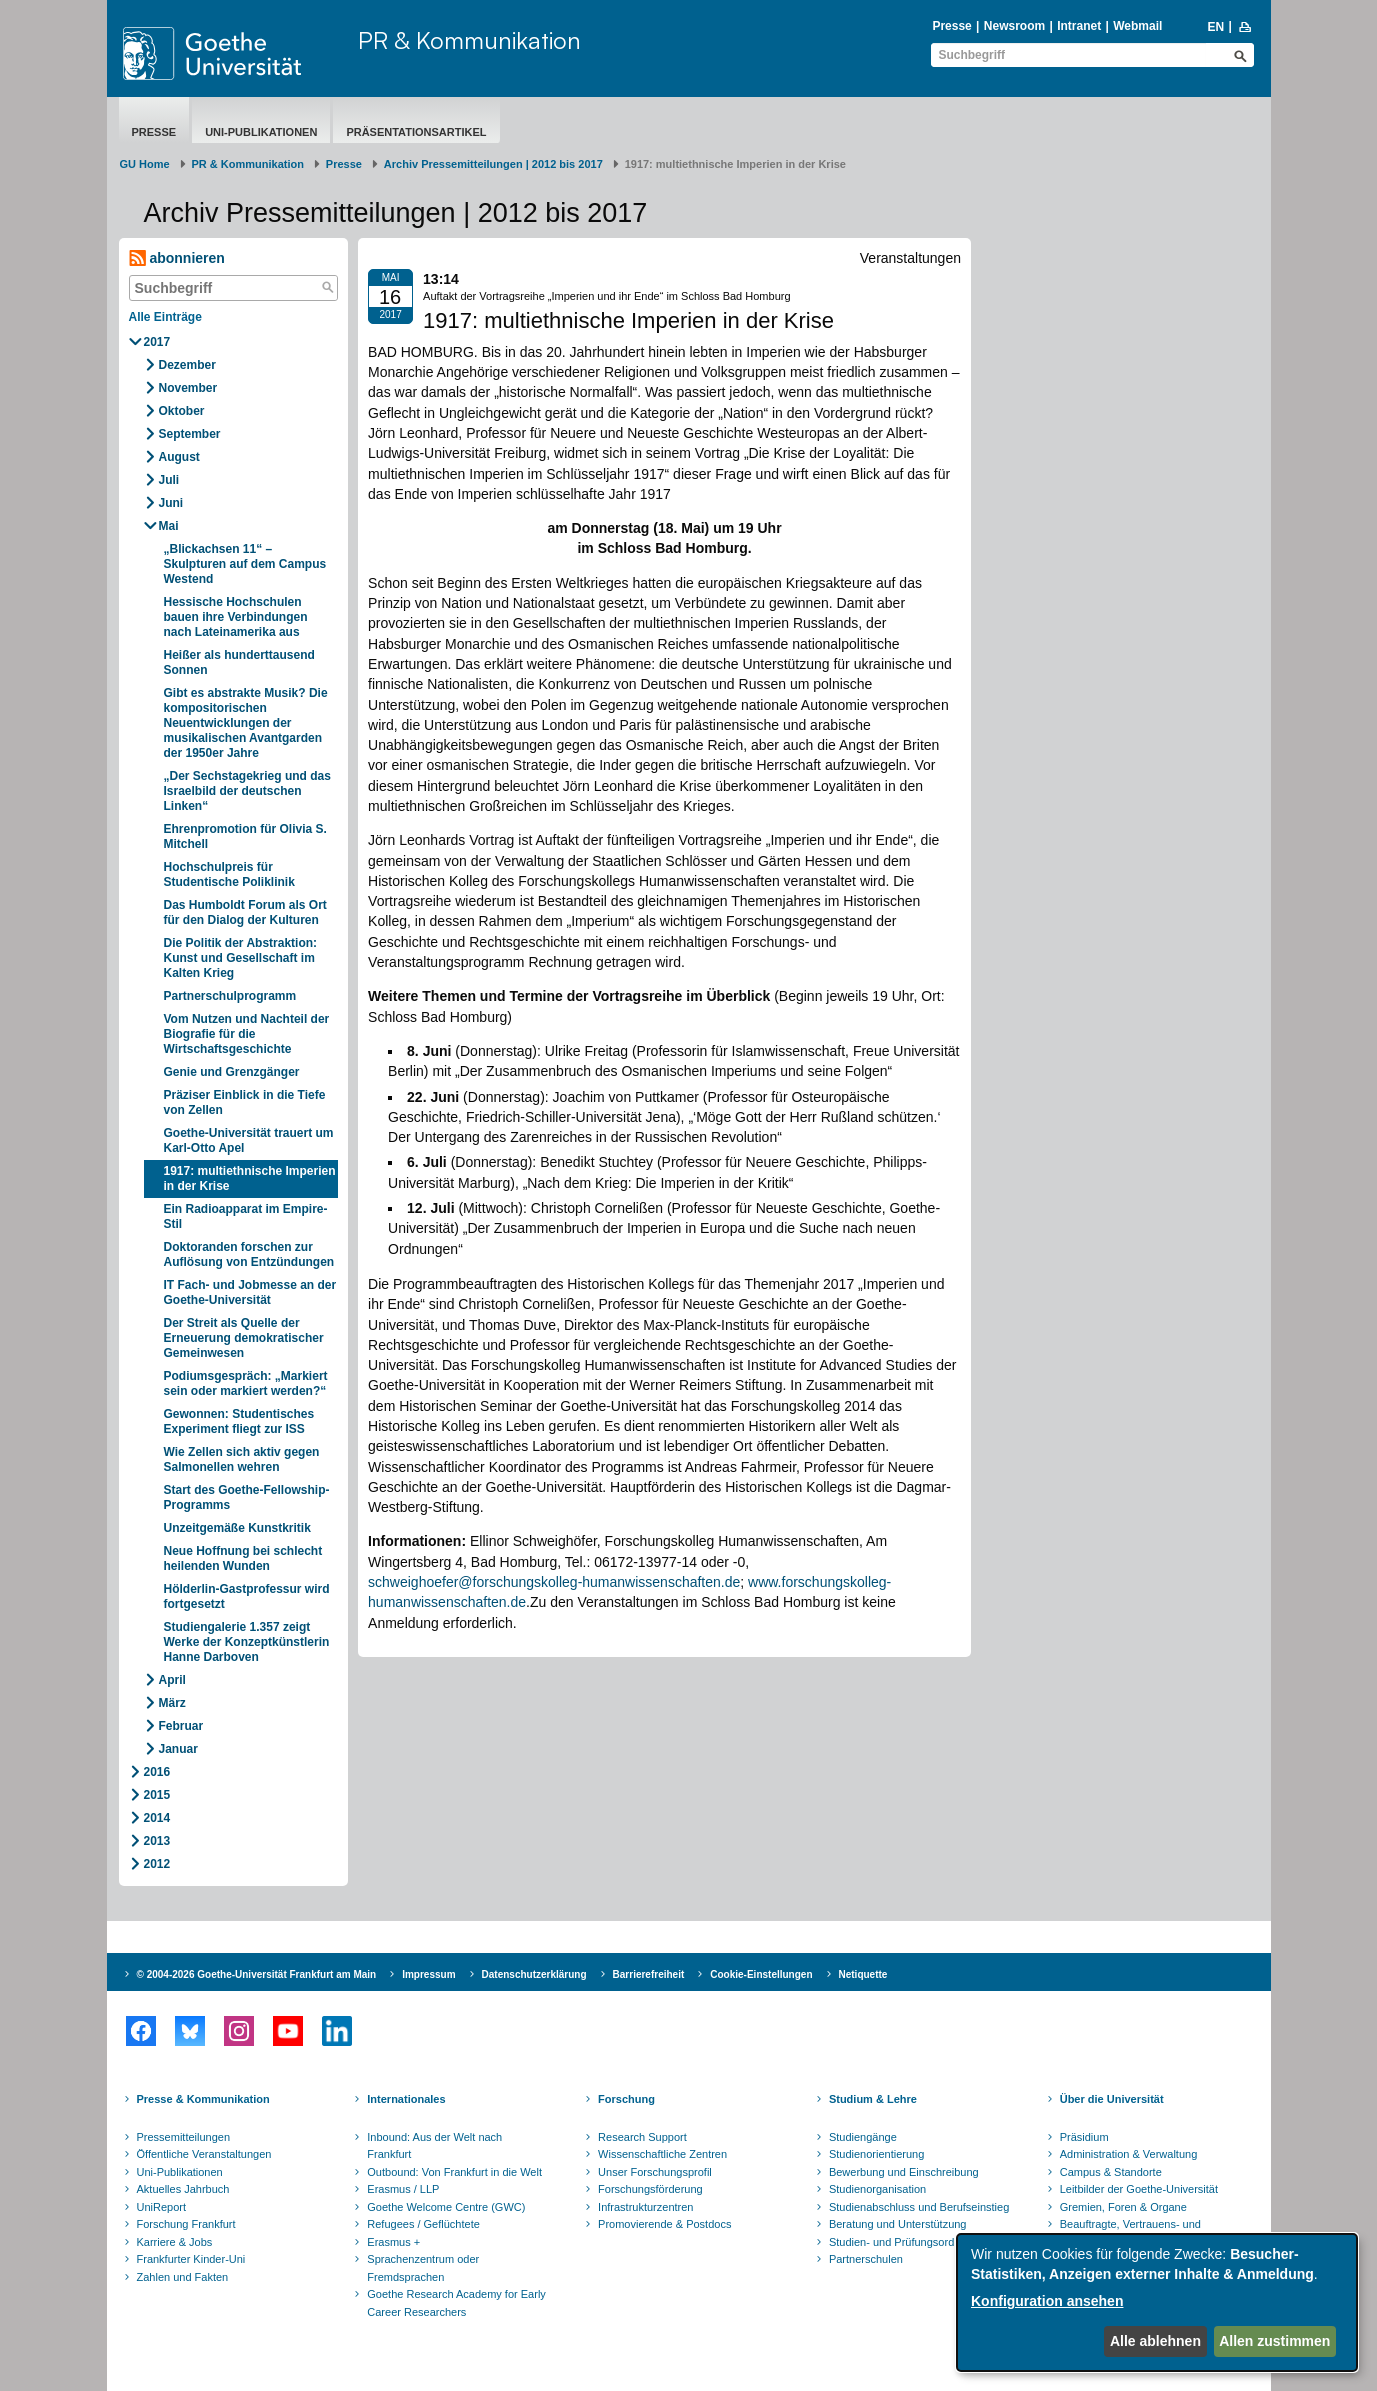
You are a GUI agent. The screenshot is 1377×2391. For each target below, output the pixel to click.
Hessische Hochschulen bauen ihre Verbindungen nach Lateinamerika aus (236, 617)
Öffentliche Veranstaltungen (204, 2154)
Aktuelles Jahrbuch (183, 2189)
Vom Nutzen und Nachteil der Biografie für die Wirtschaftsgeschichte (247, 1034)
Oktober (182, 411)
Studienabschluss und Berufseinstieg (919, 2207)
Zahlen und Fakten (183, 2277)
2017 (157, 342)
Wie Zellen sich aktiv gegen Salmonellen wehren (242, 1459)
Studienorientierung (876, 2154)
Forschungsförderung (650, 2189)
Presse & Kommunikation (203, 2099)
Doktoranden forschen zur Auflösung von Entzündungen (249, 1254)
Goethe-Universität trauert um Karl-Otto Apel (249, 1140)
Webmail (1137, 26)
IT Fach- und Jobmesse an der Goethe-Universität (250, 1292)
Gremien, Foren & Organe (1123, 2207)
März (172, 1703)
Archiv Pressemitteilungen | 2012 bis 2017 (493, 164)
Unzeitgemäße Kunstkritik (237, 1528)
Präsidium (1084, 2137)
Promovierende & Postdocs (664, 2224)
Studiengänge (863, 2137)
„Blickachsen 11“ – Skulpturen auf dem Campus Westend (245, 564)
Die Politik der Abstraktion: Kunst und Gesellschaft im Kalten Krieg (241, 958)
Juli (169, 480)
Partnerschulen (866, 2259)
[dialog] (1157, 2302)
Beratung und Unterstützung (898, 2224)
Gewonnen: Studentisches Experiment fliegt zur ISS (239, 1421)
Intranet (1079, 26)
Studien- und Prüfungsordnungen (910, 2242)
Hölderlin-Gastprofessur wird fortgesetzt (247, 1596)
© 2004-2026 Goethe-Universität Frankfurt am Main (257, 1974)
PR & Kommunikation (469, 40)
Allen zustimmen (1274, 2341)
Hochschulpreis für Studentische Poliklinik (229, 874)
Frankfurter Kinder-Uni (191, 2259)
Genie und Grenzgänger (232, 1072)
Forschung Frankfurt (186, 2224)
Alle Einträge (165, 317)
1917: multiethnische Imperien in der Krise (250, 1178)
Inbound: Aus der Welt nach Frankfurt (434, 2146)
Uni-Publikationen (261, 132)
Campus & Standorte (1111, 2172)
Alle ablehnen (1155, 2341)
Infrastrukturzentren (645, 2207)
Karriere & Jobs (175, 2242)
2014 (157, 1818)
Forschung (626, 2099)
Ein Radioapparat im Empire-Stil (246, 1216)
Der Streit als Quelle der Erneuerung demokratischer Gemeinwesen (244, 1338)
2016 (157, 1772)
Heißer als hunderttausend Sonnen (239, 662)
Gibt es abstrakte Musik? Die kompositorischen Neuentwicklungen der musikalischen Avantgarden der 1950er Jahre (246, 723)
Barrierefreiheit (649, 1974)
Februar (181, 1726)
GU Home (145, 164)
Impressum (428, 1974)
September (190, 434)
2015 (157, 1795)
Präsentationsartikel (416, 132)
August (179, 457)
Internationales (406, 2099)
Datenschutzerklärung (534, 1974)
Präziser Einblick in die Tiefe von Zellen (245, 1102)
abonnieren (177, 258)
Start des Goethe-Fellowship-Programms (247, 1497)
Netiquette (863, 1974)
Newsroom (1014, 26)
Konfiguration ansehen (1047, 2301)
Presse (951, 26)
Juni (171, 503)
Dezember (187, 365)
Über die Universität (1112, 2099)
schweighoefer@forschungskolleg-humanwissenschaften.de (554, 1582)
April (172, 1680)
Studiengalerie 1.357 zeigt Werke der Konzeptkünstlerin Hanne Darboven (247, 1642)
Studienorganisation (877, 2189)
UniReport (162, 2207)
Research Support (642, 2137)
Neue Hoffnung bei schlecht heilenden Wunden (243, 1558)
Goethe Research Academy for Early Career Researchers (456, 2303)
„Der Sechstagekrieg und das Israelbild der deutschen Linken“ (247, 791)
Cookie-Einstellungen (761, 1974)
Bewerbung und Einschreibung (904, 2172)
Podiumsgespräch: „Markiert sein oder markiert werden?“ (246, 1383)
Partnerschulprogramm (230, 996)
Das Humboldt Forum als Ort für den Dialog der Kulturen (245, 912)
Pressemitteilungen (184, 2137)
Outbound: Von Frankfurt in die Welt (454, 2172)
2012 (157, 1864)
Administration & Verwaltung (1129, 2154)
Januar (178, 1749)
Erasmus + (393, 2242)
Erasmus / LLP (403, 2189)
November (188, 388)
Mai (169, 526)
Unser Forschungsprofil (655, 2172)
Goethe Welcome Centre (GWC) (446, 2207)
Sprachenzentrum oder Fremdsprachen (423, 2268)
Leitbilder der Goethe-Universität (1139, 2189)
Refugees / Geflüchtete (423, 2224)
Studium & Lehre (873, 2099)
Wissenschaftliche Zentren (662, 2154)
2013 (157, 1841)
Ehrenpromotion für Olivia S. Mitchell (245, 836)
